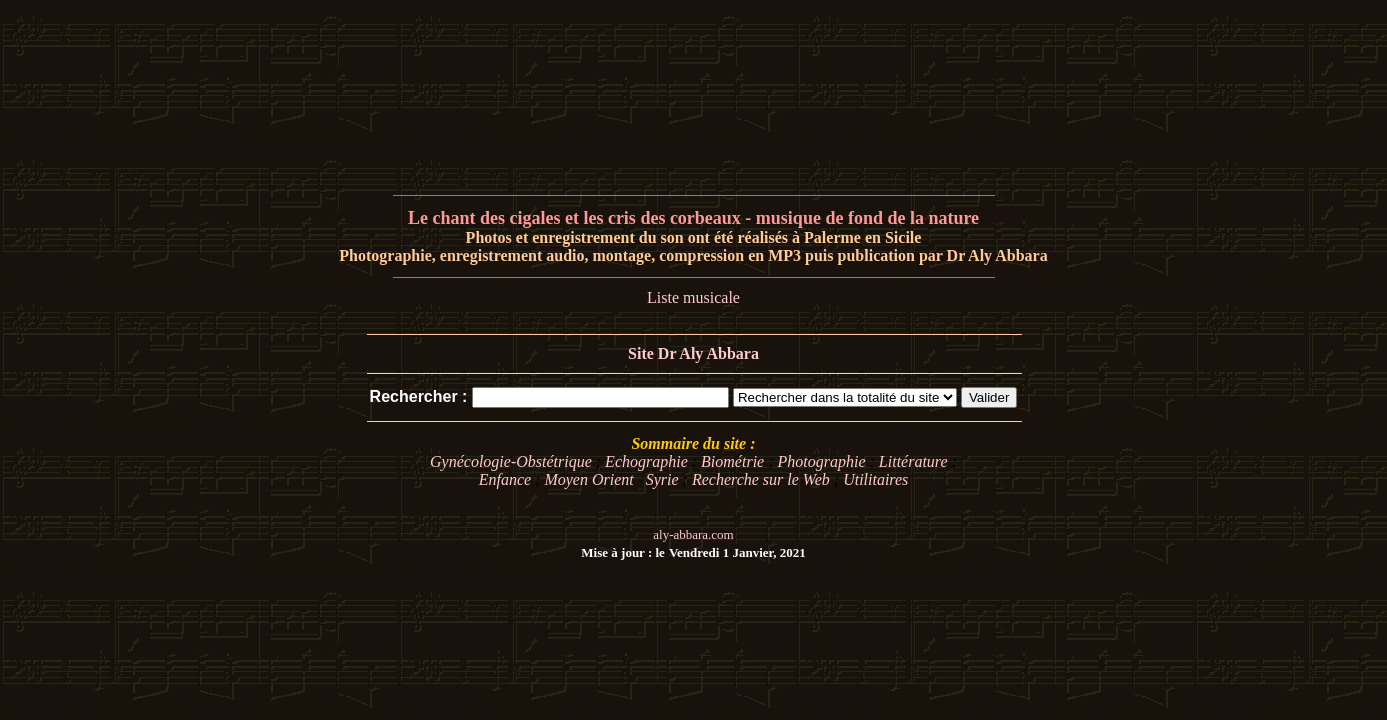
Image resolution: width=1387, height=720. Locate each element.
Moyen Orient (588, 479)
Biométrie (732, 461)
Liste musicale (693, 297)
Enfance (505, 479)
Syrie (662, 479)
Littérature (913, 461)
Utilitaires (875, 479)
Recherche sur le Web (761, 479)
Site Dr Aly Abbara (693, 353)
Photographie (822, 461)
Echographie (646, 461)
